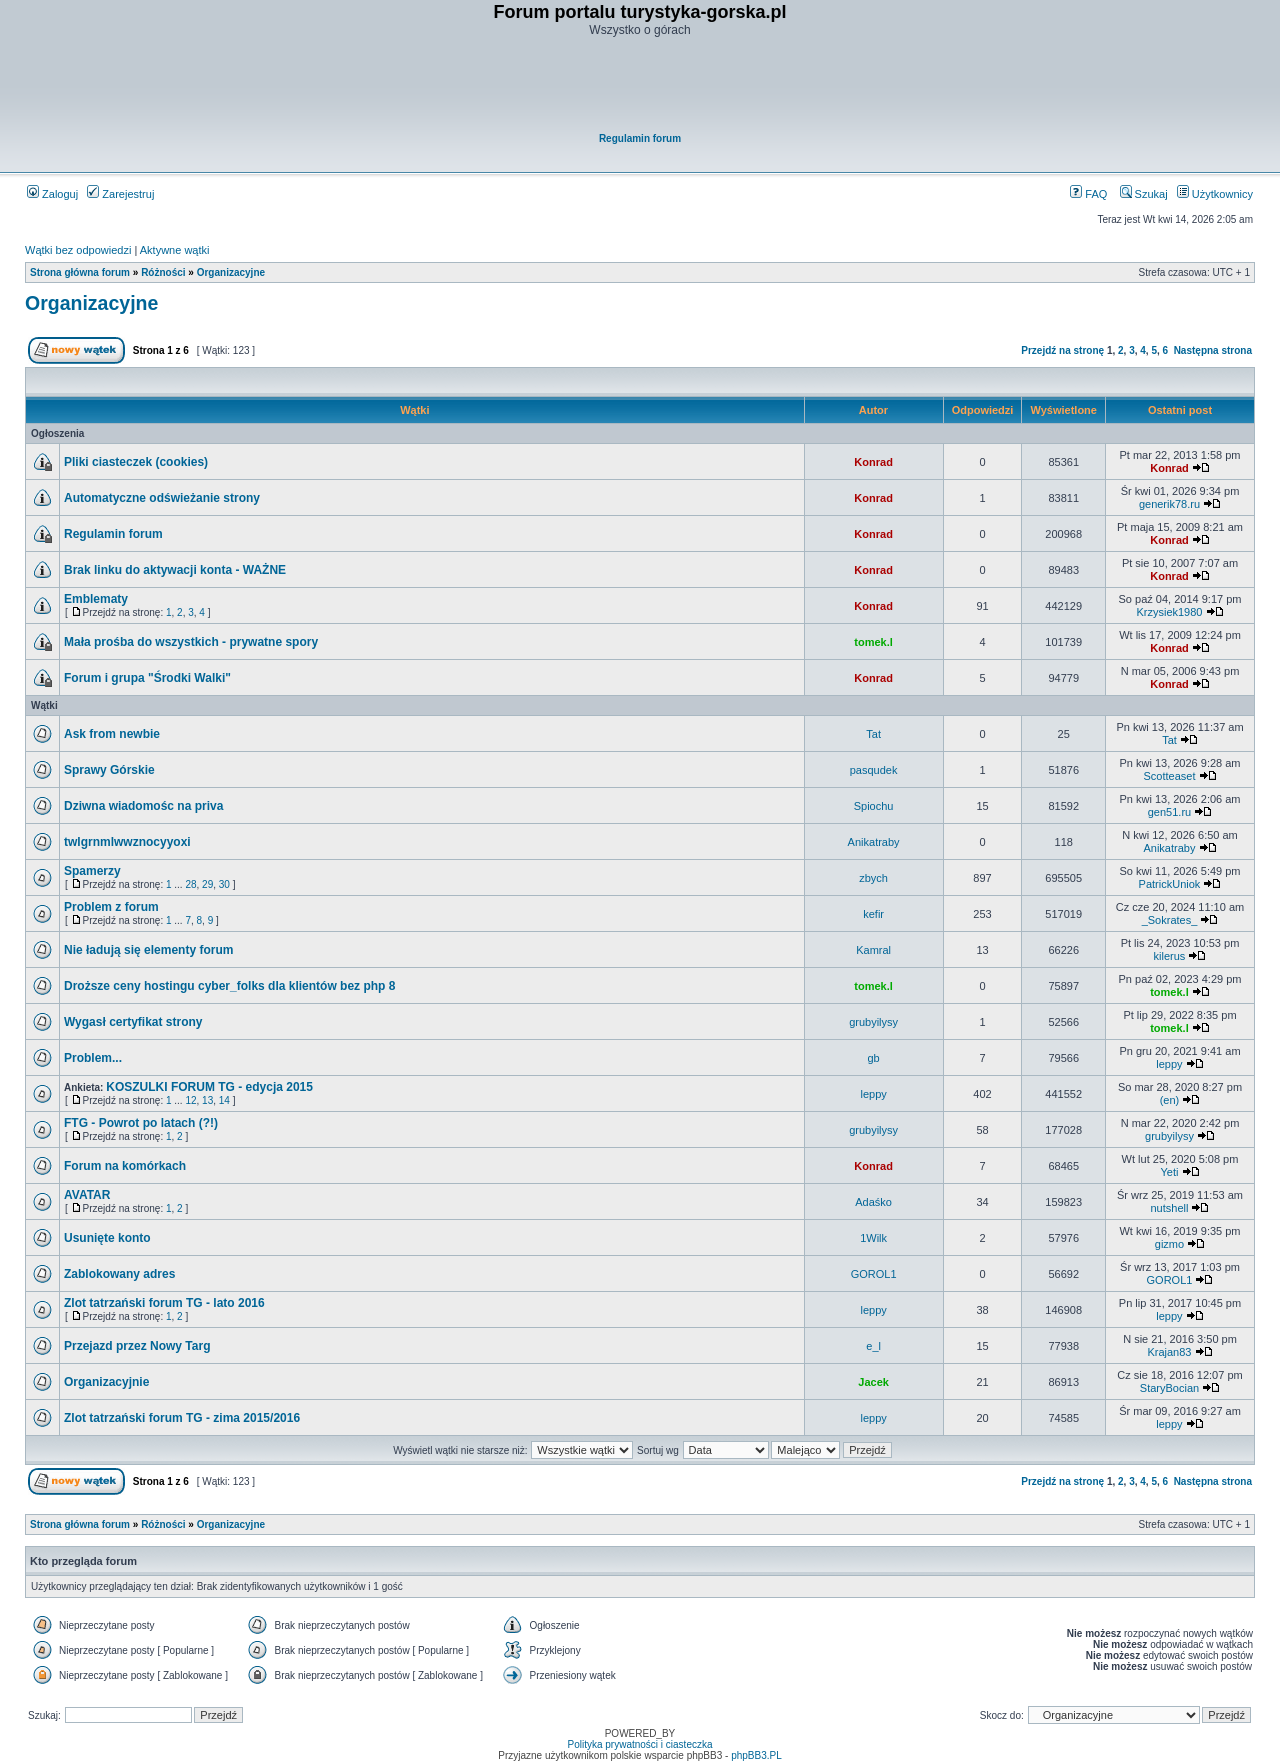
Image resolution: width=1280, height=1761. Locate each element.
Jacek (873, 1382)
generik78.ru (1169, 504)
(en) (1170, 1100)
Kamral (873, 950)
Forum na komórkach (125, 1166)
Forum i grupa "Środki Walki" (147, 678)
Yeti (1169, 1172)
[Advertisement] (641, 86)
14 (224, 1100)
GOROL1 (874, 1274)
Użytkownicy (1215, 194)
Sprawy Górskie (109, 770)
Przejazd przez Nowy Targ (137, 1346)
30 (224, 884)
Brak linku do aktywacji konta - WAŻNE (175, 570)
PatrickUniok (1170, 884)
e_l (873, 1346)
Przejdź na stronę (1062, 350)
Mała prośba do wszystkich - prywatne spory (191, 642)
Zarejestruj (120, 194)
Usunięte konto (107, 1238)
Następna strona (1213, 350)
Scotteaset (1169, 776)
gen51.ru (1169, 812)
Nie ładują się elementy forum (148, 950)
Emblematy (96, 599)
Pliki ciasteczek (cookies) (136, 462)
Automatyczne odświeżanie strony (162, 498)
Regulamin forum (640, 138)
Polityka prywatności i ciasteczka (639, 1744)
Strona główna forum (80, 272)
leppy (1169, 1064)
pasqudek (874, 770)
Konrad (873, 462)
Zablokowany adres (119, 1274)
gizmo (1169, 1244)
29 (207, 884)
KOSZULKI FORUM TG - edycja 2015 (209, 1087)
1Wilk (873, 1238)
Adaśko (873, 1202)
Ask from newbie (112, 734)
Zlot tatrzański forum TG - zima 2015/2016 (182, 1418)
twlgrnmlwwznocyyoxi (127, 842)
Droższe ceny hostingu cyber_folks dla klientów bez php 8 (229, 986)
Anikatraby (874, 842)
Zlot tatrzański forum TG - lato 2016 (164, 1303)
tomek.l (873, 642)
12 (190, 1100)
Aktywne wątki (175, 250)
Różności (163, 272)
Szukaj (1144, 194)
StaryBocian (1169, 1388)
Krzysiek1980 (1169, 612)
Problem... (93, 1058)
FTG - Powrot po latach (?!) (141, 1123)
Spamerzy (92, 871)
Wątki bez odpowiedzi (78, 250)
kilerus (1170, 956)
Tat (873, 734)
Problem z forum (111, 907)
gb (873, 1058)
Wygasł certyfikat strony (133, 1022)
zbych (873, 878)
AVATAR (87, 1195)
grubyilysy (873, 1022)
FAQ (1088, 194)
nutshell (1170, 1208)
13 (207, 1100)
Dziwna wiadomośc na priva (143, 806)
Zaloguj (52, 194)
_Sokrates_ (1170, 920)
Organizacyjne (231, 272)
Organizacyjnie (106, 1382)
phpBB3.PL (756, 1755)
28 (190, 884)
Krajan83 (1169, 1352)
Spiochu (874, 806)
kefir (873, 914)
